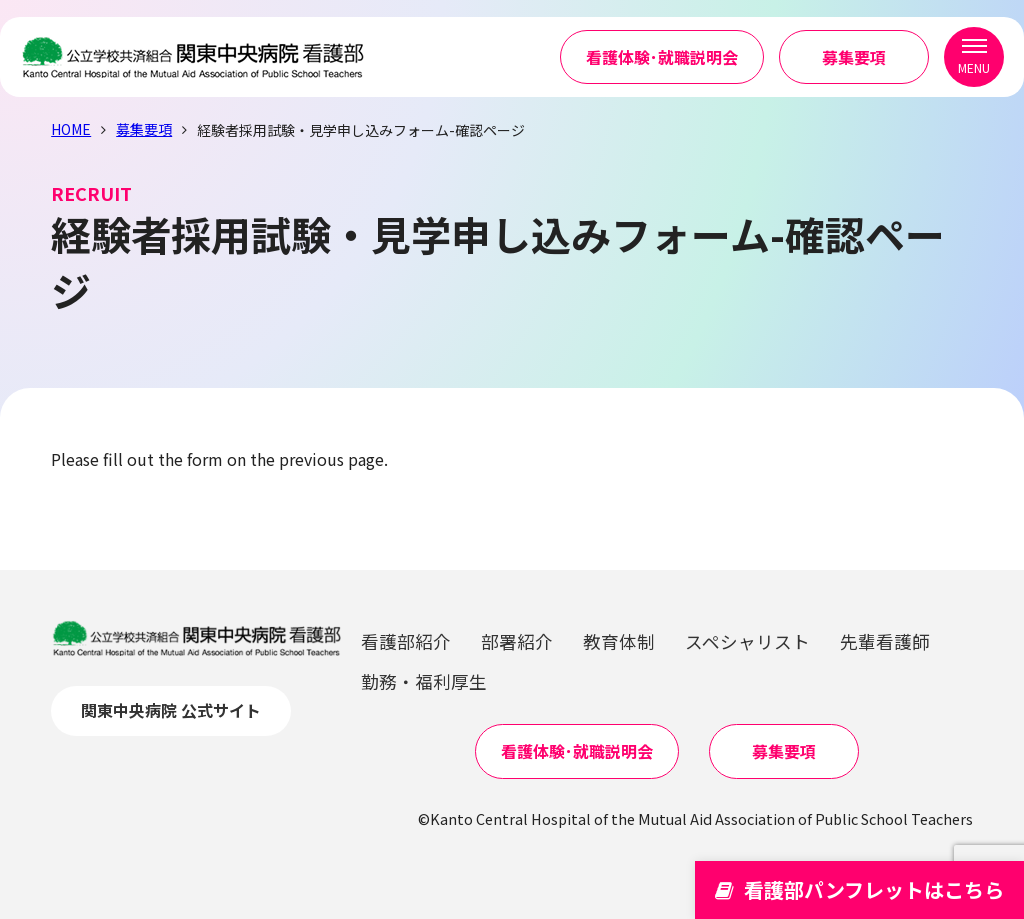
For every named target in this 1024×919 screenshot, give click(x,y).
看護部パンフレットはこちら (859, 889)
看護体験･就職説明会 (662, 60)
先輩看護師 (885, 641)
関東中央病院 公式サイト (171, 710)
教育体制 (619, 641)
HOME (71, 129)
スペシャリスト (747, 641)
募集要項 (854, 60)
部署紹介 (517, 641)
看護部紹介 (406, 641)
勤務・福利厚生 (424, 681)
